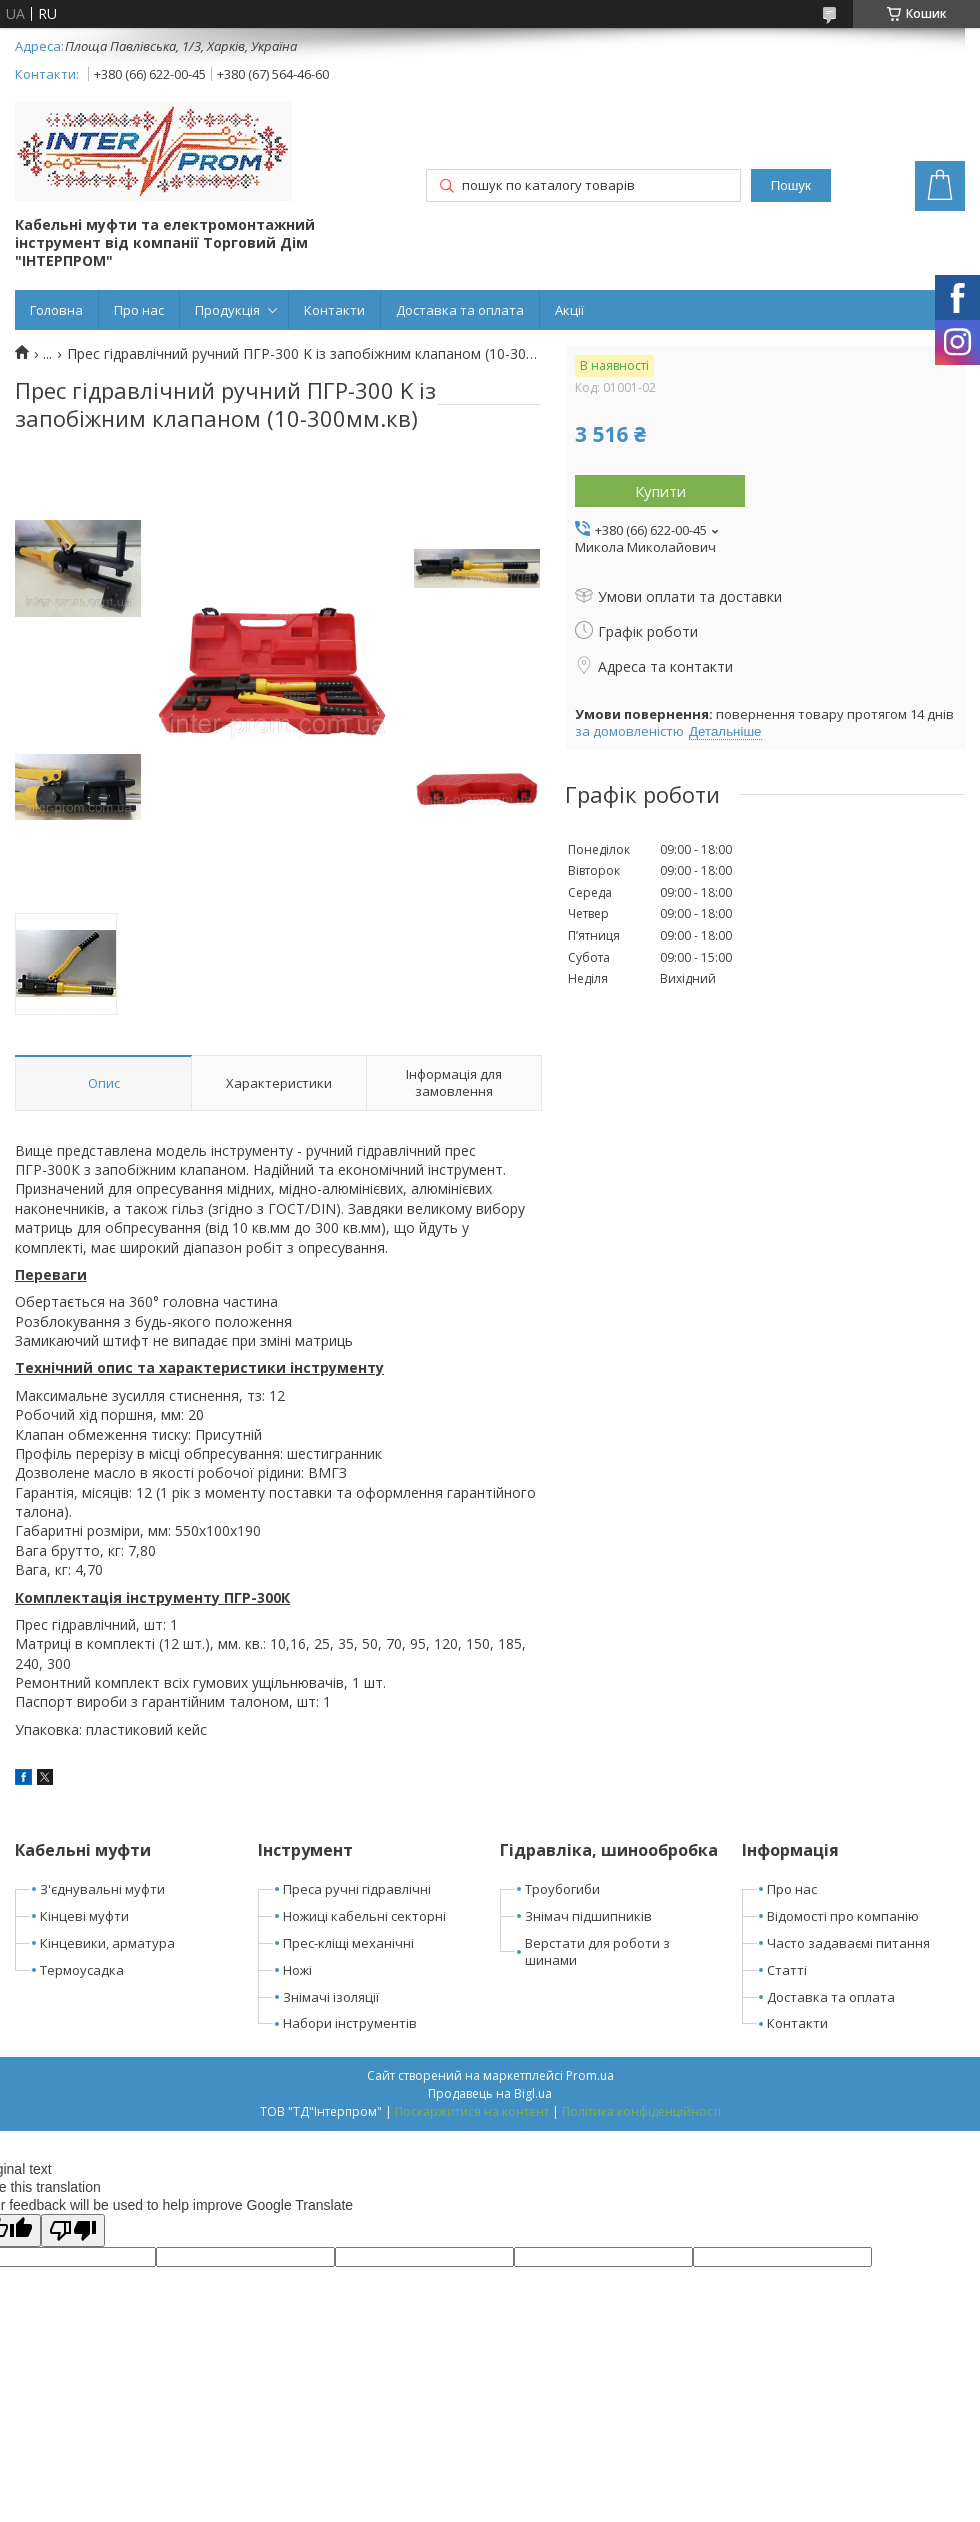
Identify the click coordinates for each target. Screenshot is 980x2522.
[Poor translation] (73, 2230)
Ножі (297, 1970)
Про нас (139, 310)
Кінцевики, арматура (107, 1943)
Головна (56, 310)
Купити (660, 491)
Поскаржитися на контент (472, 2111)
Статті (787, 1970)
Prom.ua (590, 2075)
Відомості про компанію (843, 1916)
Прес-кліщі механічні (348, 1943)
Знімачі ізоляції (331, 1997)
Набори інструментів (350, 2023)
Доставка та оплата (460, 310)
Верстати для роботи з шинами (597, 1951)
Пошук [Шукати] (791, 185)
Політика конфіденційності (641, 2111)
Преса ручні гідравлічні (357, 1889)
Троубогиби (562, 1889)
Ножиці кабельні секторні (364, 1916)
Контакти (334, 310)
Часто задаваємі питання (848, 1943)
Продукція (227, 310)
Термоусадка (82, 1970)
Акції (569, 310)
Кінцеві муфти (84, 1916)
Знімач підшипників (588, 1916)
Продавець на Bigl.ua (490, 2093)
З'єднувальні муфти (102, 1889)
